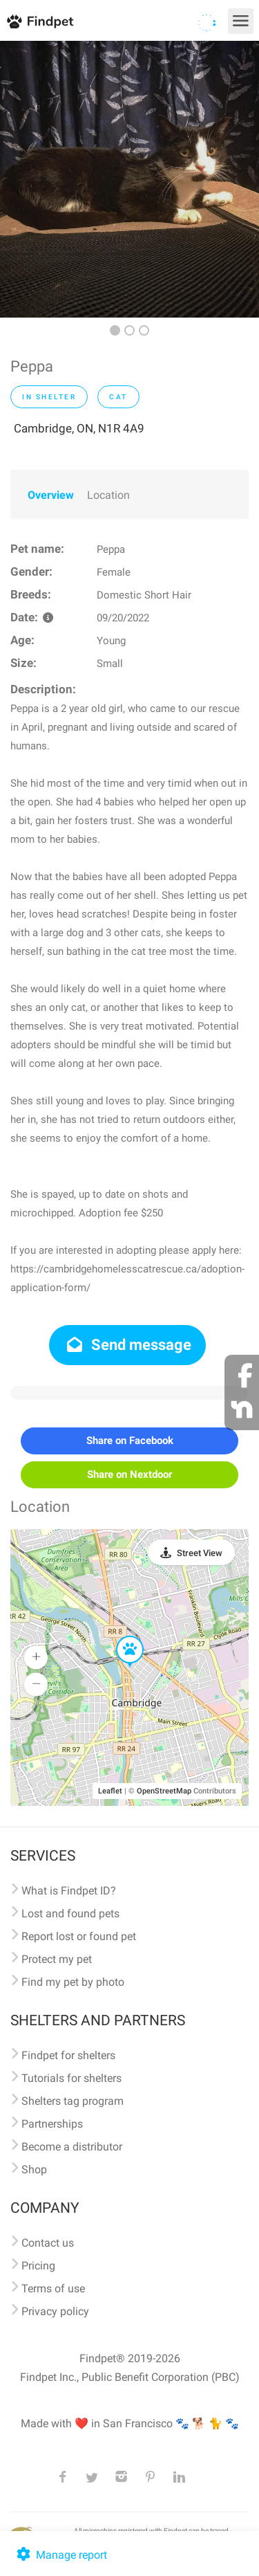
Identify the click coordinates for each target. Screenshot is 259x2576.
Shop (34, 2169)
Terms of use (53, 2288)
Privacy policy (55, 2311)
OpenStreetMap (164, 1791)
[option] (129, 179)
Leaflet (110, 1791)
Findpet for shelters (68, 2055)
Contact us (47, 2242)
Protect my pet (56, 1959)
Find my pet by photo (72, 1982)
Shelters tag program (72, 2101)
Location (108, 495)
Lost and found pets (70, 1913)
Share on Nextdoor (129, 1474)
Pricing (38, 2265)
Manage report (60, 2554)
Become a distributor (71, 2146)
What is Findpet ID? (68, 1890)
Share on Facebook (129, 1440)
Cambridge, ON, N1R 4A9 (79, 428)
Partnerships (52, 2123)
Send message (127, 1344)
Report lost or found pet (78, 1936)
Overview (51, 495)
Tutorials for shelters (71, 2078)
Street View (199, 1553)
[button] (120, 1636)
